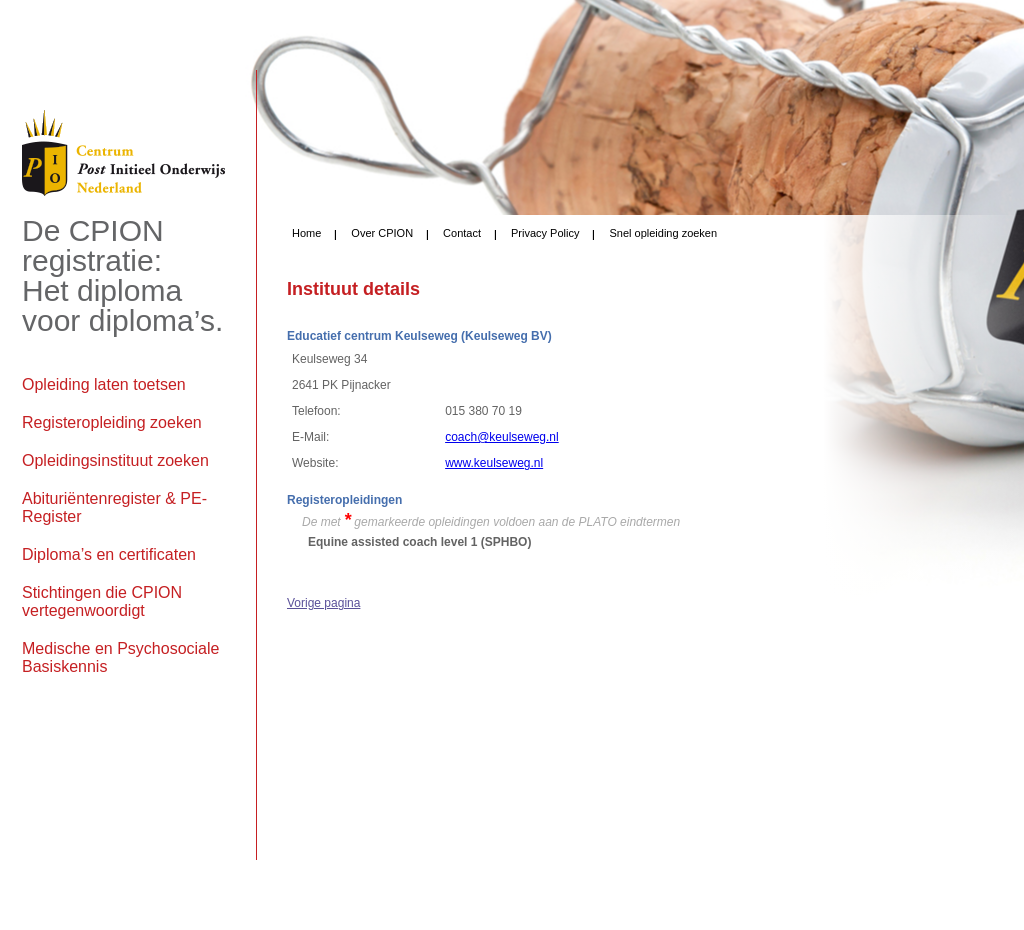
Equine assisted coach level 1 (392, 542)
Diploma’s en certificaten (109, 554)
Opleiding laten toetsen (104, 384)
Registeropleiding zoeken (112, 422)
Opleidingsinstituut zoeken (115, 460)
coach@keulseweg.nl (502, 437)
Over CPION (382, 233)
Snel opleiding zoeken (663, 233)
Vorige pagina (323, 603)
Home (306, 233)
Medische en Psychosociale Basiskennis (120, 657)
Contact (462, 233)
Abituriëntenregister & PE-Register (114, 507)
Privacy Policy (545, 233)
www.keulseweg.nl (494, 463)
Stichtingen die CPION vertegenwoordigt (102, 601)
